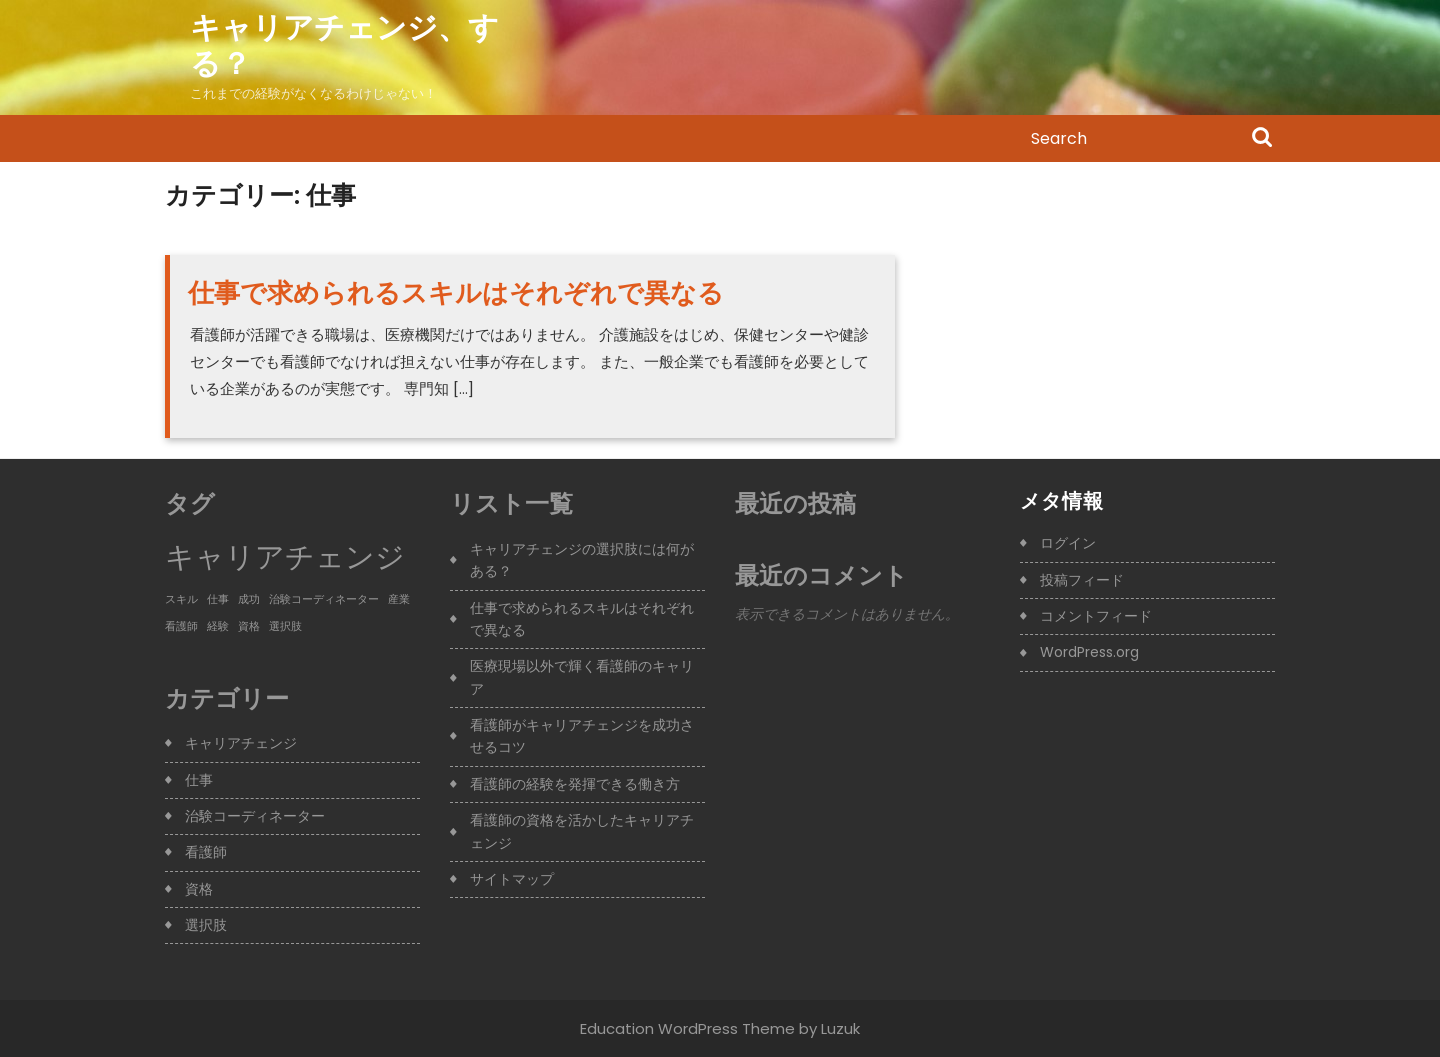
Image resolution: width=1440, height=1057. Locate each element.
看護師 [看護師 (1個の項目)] (181, 626)
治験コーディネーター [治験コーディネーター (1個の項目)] (324, 599)
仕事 (199, 780)
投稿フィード (1082, 580)
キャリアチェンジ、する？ (344, 46)
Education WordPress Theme (687, 1028)
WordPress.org (1089, 652)
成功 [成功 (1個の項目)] (249, 599)
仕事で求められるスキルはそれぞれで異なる (456, 293)
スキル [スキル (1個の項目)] (181, 599)
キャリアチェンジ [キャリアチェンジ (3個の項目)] (285, 556)
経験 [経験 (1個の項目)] (218, 626)
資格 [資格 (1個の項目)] (249, 626)
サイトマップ (512, 879)
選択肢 (206, 925)
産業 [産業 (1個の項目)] (399, 599)
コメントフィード (1096, 616)
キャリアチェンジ (241, 743)
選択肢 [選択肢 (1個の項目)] (285, 626)
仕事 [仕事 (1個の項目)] (218, 599)
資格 (199, 889)
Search (1262, 139)
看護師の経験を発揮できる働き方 (575, 784)
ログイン (1068, 543)
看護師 (206, 852)
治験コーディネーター (255, 816)
